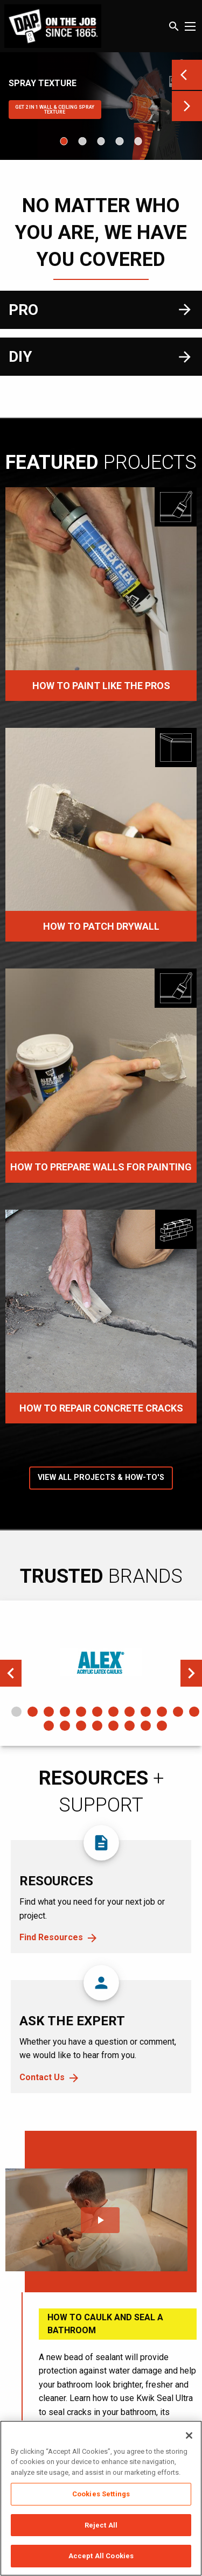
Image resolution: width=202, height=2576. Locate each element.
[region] (101, 2498)
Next (191, 1673)
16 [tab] (97, 1726)
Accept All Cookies (101, 2556)
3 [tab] (49, 1712)
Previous (11, 1673)
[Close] (189, 2435)
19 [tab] (146, 1726)
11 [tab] (178, 1712)
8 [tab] (129, 1712)
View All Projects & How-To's (101, 1477)
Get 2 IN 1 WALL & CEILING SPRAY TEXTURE (54, 109)
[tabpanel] (101, 1662)
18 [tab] (129, 1726)
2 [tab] (32, 1712)
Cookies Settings (101, 2494)
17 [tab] (113, 1726)
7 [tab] (113, 1712)
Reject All (101, 2525)
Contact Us (42, 2077)
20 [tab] (162, 1726)
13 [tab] (49, 1726)
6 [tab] (97, 1712)
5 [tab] (81, 1712)
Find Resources (51, 1937)
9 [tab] (146, 1712)
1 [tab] (16, 1712)
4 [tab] (65, 1712)
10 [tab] (162, 1712)
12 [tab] (194, 1712)
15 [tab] (81, 1726)
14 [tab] (65, 1726)
